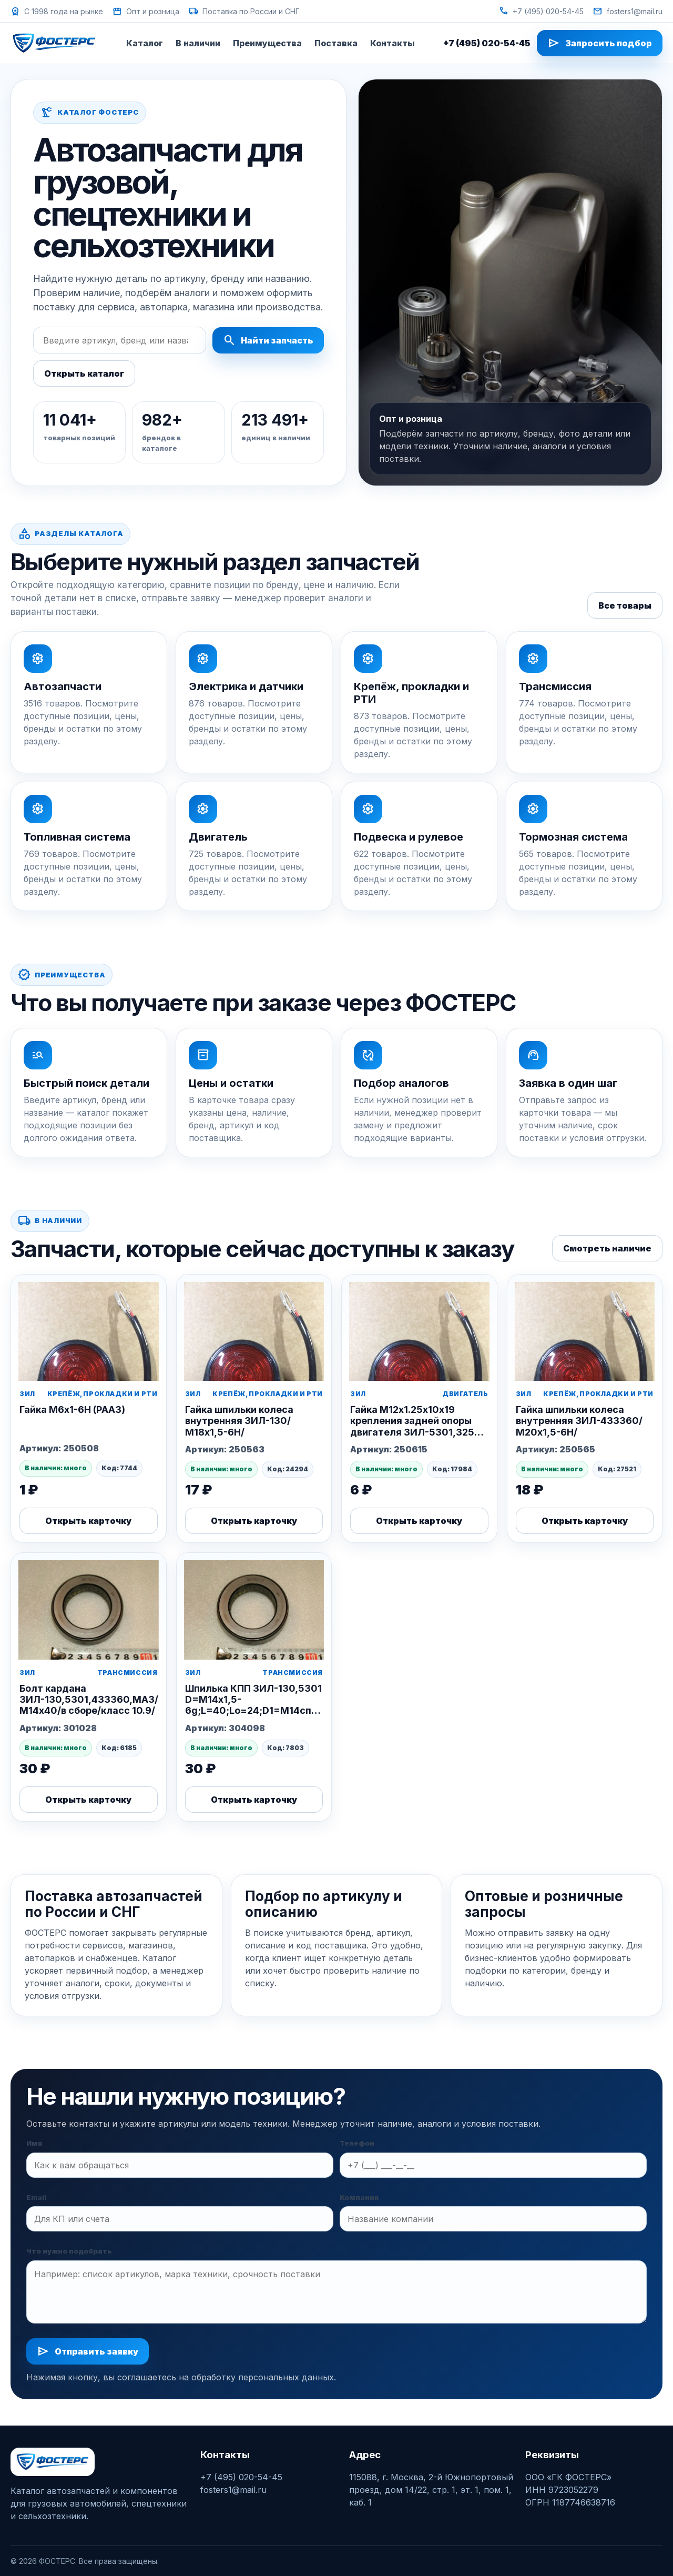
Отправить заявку (87, 2351)
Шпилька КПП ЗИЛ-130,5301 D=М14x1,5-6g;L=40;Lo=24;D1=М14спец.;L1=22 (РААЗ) (270, 1705)
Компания (359, 2197)
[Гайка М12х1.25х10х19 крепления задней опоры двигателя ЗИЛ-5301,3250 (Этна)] (419, 1328)
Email (36, 2197)
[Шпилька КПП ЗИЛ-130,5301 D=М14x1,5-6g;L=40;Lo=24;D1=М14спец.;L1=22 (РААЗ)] (254, 1606)
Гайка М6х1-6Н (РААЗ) (72, 1409)
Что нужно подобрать (69, 2251)
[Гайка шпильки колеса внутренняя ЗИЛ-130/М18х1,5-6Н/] (254, 1328)
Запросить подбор (599, 43)
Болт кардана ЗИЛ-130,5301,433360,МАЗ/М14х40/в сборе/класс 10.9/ (88, 1699)
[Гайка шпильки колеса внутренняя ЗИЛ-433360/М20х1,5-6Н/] (584, 1328)
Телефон (357, 2143)
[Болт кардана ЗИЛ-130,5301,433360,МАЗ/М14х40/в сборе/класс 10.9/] (88, 1606)
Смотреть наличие (607, 1248)
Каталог (144, 43)
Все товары (624, 605)
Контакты (392, 43)
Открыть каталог (84, 373)
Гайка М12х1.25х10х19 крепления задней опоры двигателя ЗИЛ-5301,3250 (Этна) (415, 1426)
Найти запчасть (268, 340)
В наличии (198, 43)
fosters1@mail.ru (627, 11)
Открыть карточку (88, 1521)
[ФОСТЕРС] (54, 43)
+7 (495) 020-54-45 (541, 11)
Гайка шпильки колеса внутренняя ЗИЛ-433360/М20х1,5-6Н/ (579, 1420)
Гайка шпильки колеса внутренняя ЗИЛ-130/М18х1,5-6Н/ (239, 1420)
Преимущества (267, 43)
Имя (34, 2143)
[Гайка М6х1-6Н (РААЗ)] (88, 1328)
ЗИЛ (27, 1394)
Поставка (336, 43)
